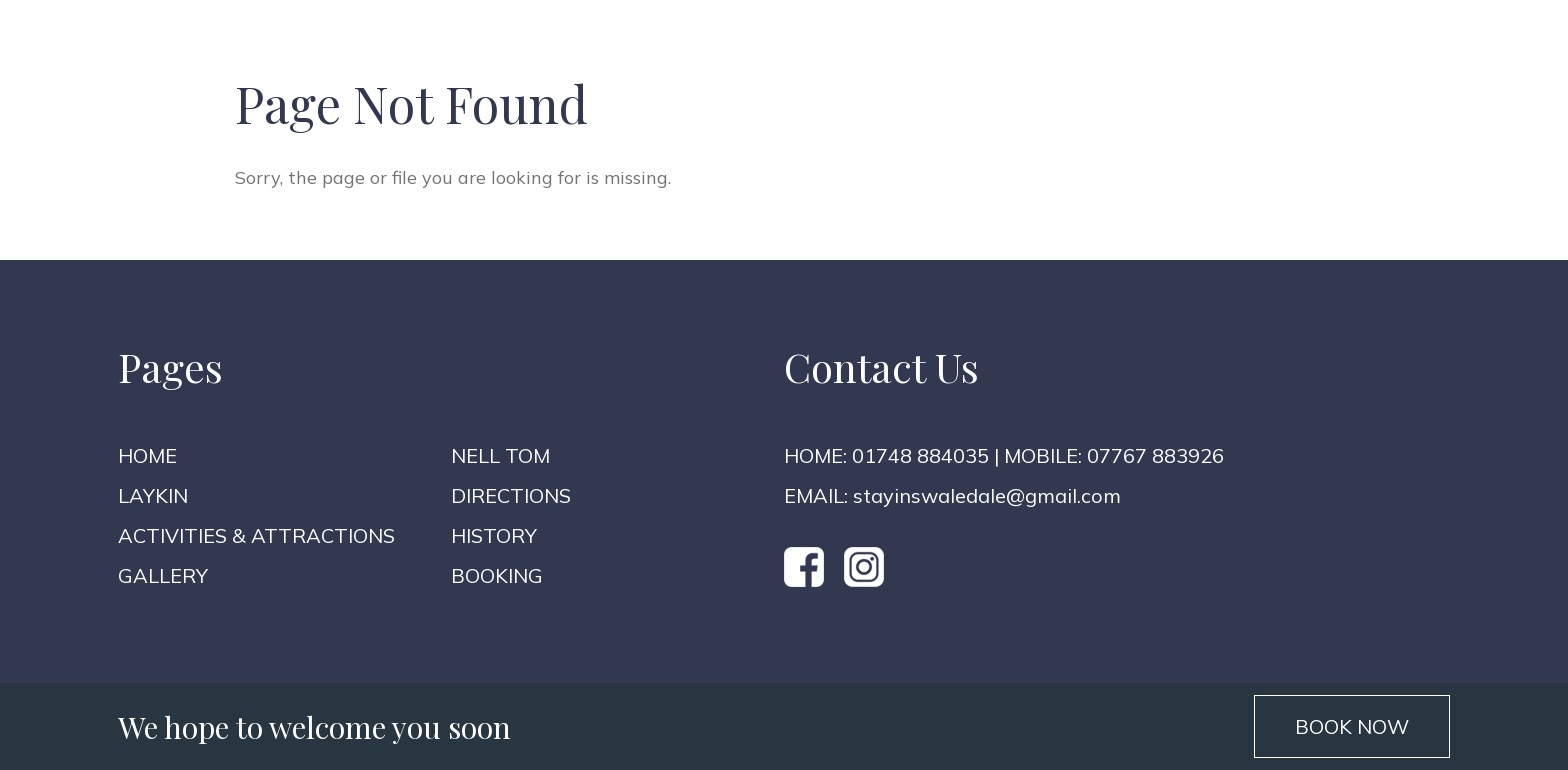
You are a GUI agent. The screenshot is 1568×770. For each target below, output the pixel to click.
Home (147, 455)
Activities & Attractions (256, 535)
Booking (497, 575)
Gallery (163, 575)
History (494, 535)
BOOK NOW (1352, 726)
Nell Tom (500, 455)
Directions (511, 495)
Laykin (153, 495)
